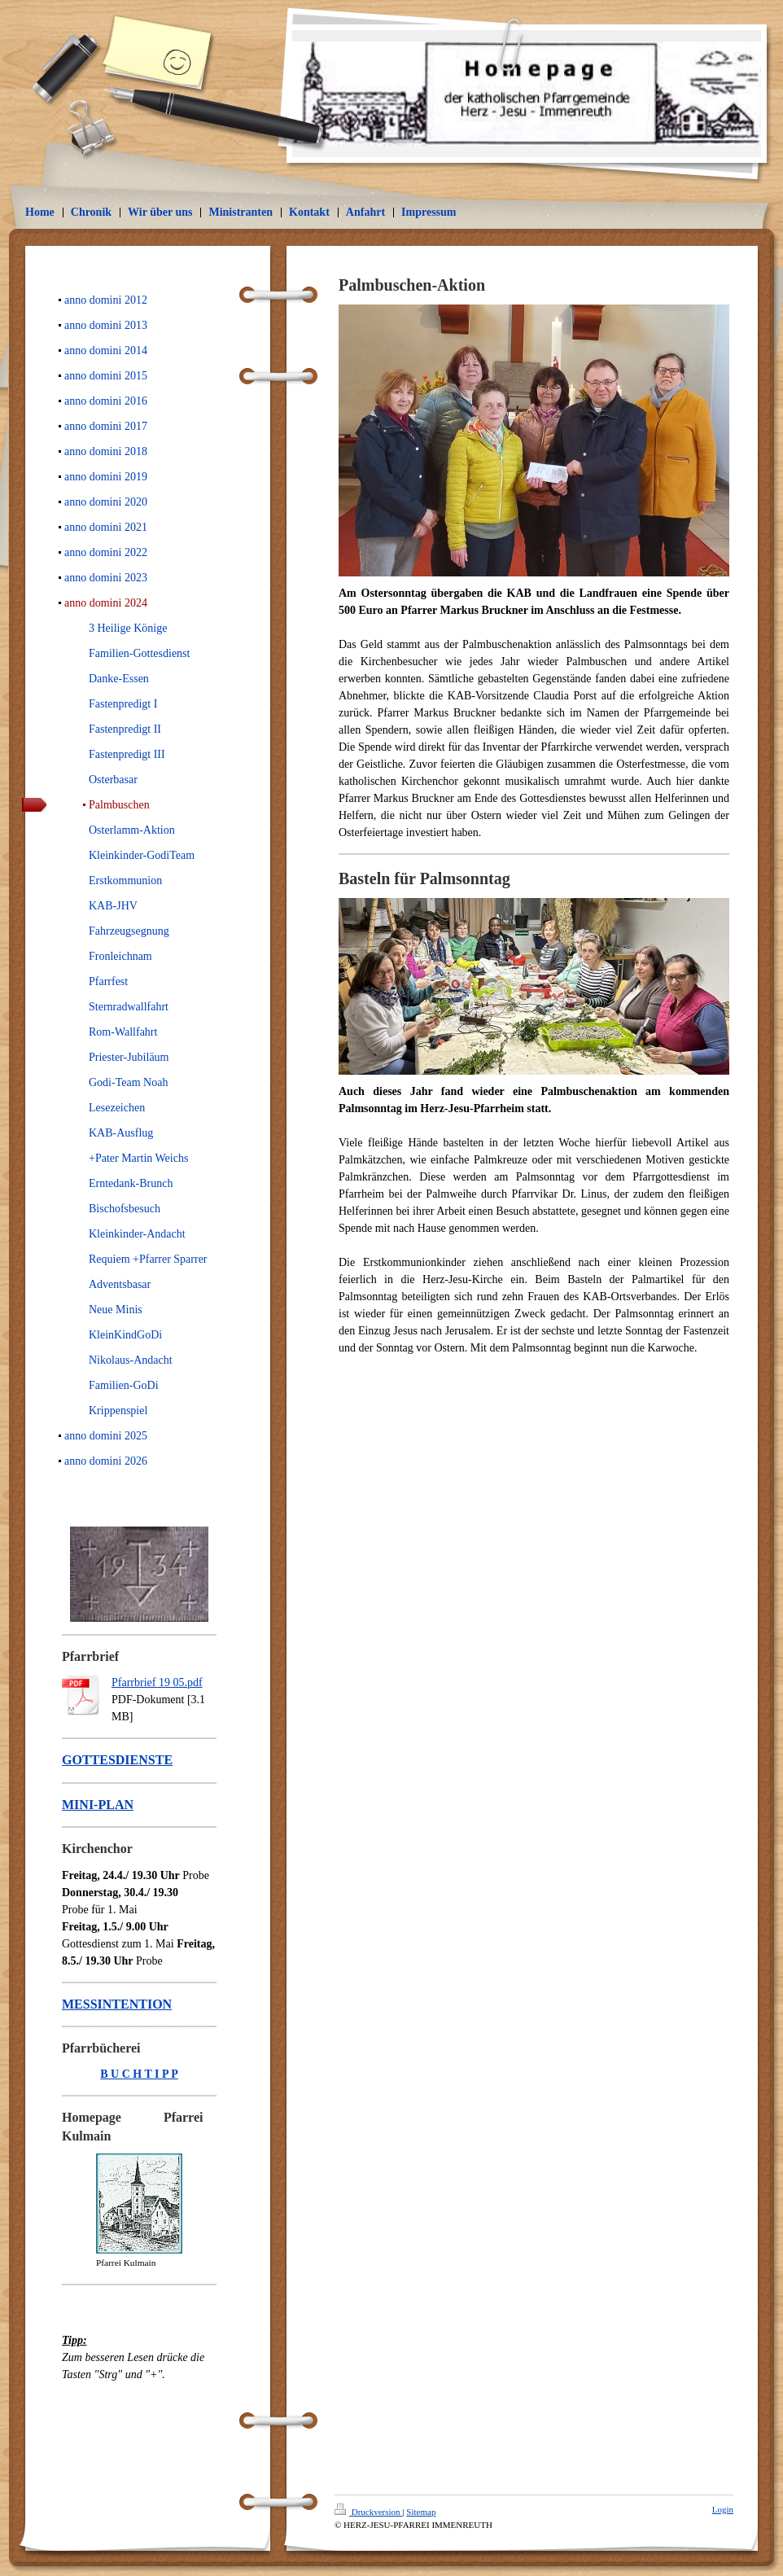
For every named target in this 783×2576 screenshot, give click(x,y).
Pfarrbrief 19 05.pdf (157, 1682)
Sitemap (420, 2512)
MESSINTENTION (117, 2004)
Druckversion (368, 2512)
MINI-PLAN (97, 1805)
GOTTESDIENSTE (117, 1760)
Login (722, 2509)
